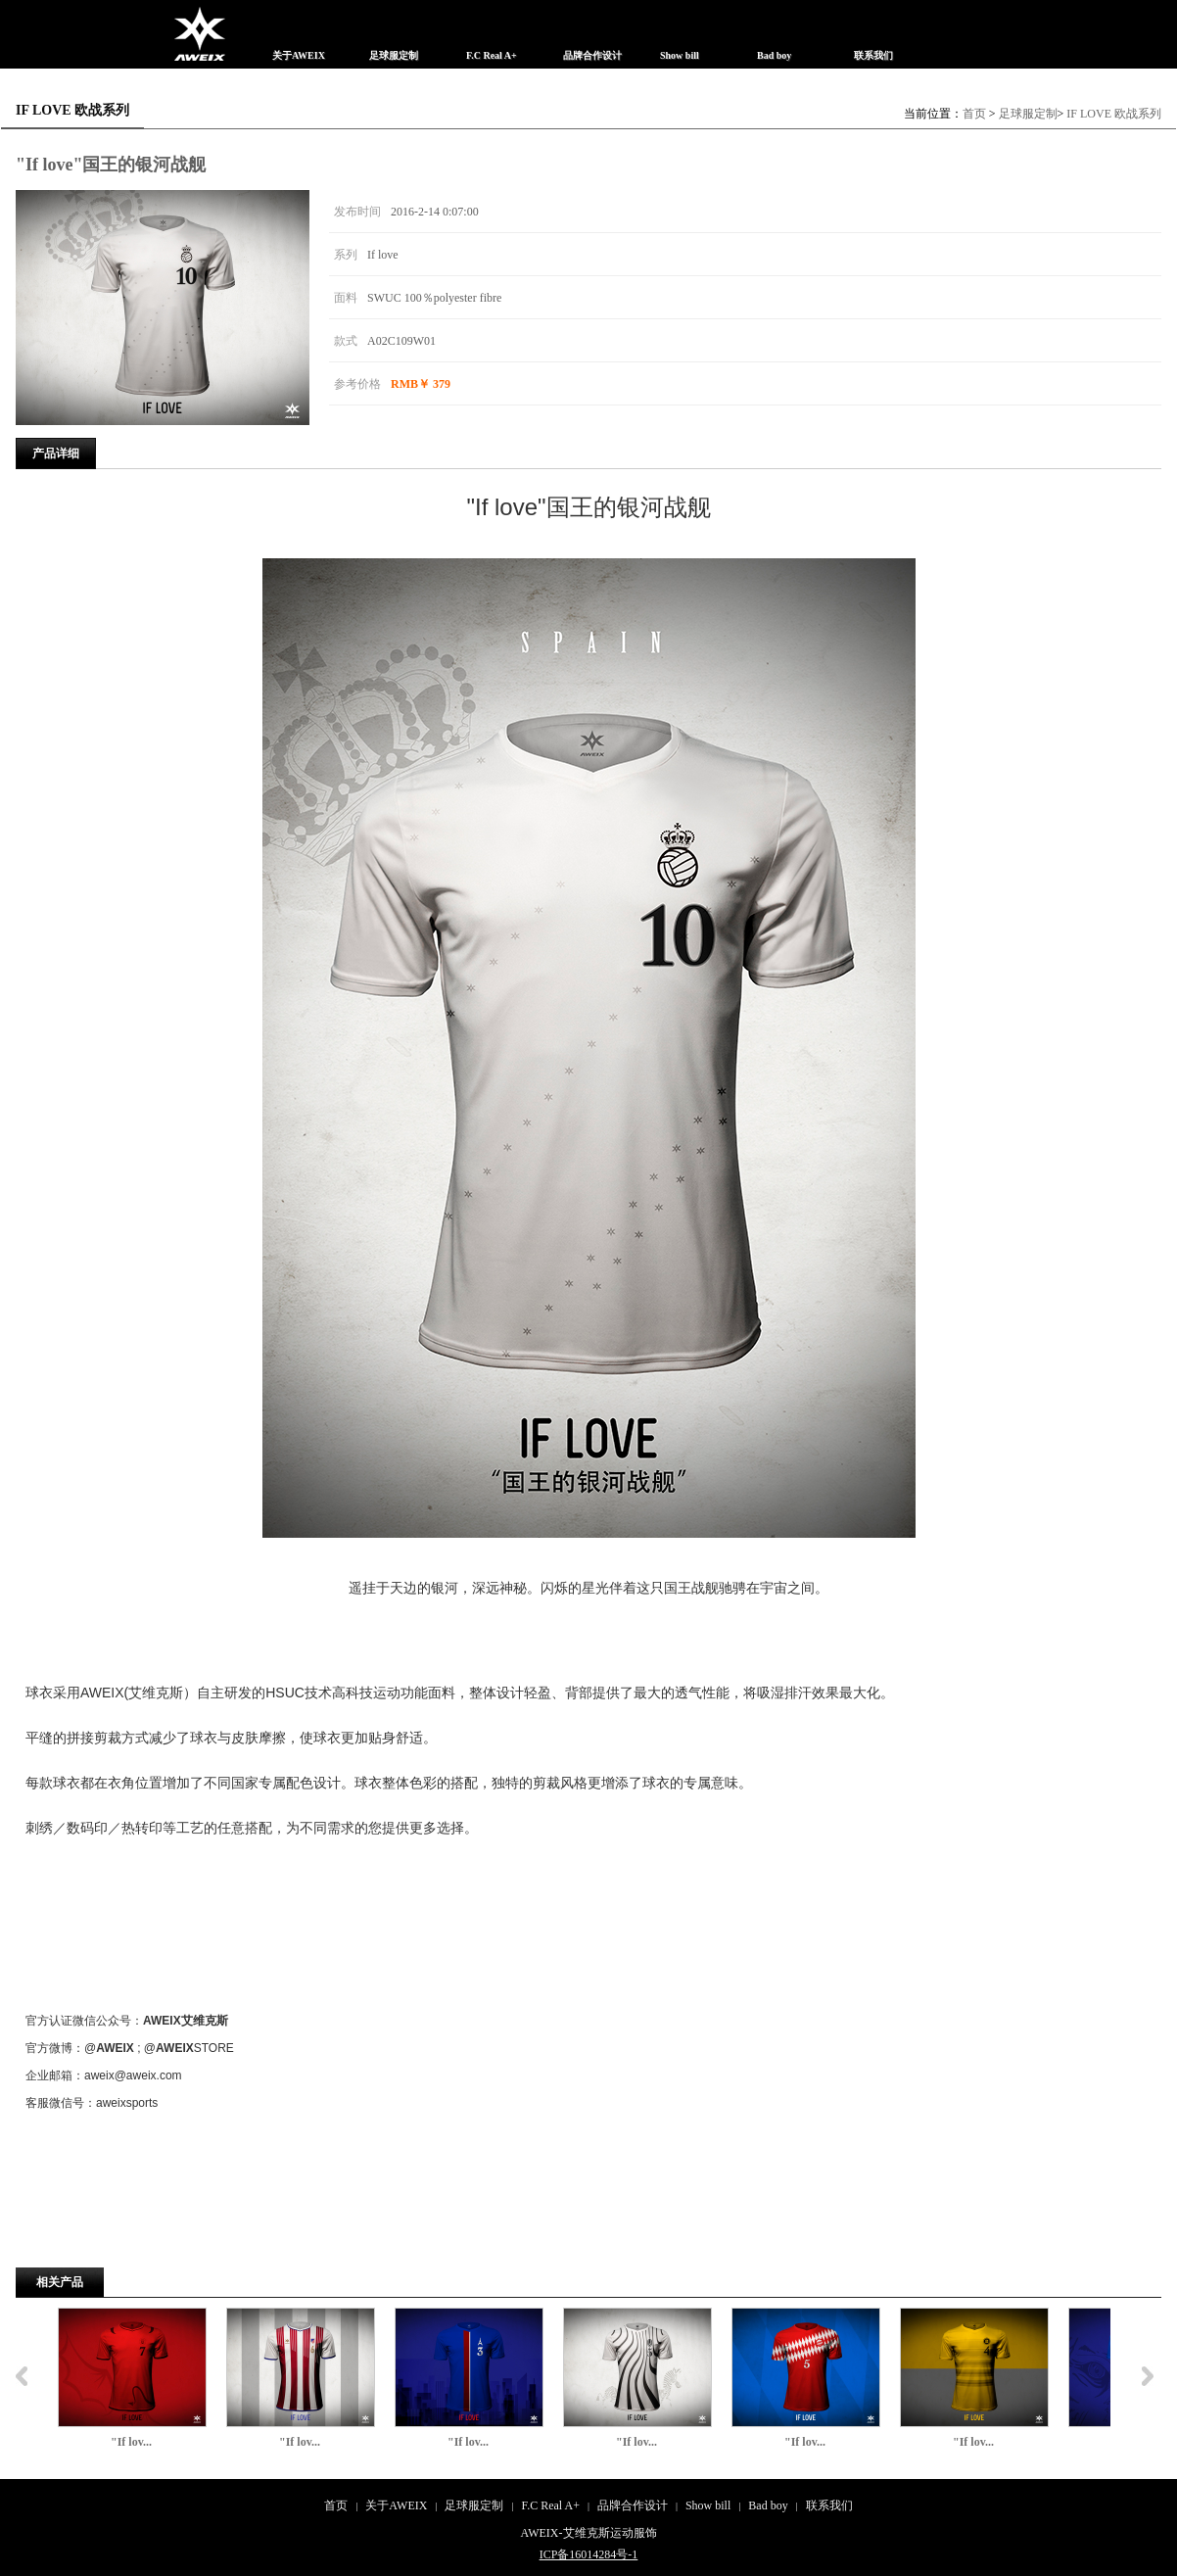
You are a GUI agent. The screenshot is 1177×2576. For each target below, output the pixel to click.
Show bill (707, 2505)
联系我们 (829, 2505)
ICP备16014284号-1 (589, 2554)
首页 (974, 113)
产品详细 (55, 453)
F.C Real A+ (550, 2505)
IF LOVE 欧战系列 (1113, 113)
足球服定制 (1028, 113)
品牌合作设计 (632, 2505)
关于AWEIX (396, 2505)
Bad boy (767, 2505)
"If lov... (131, 2442)
